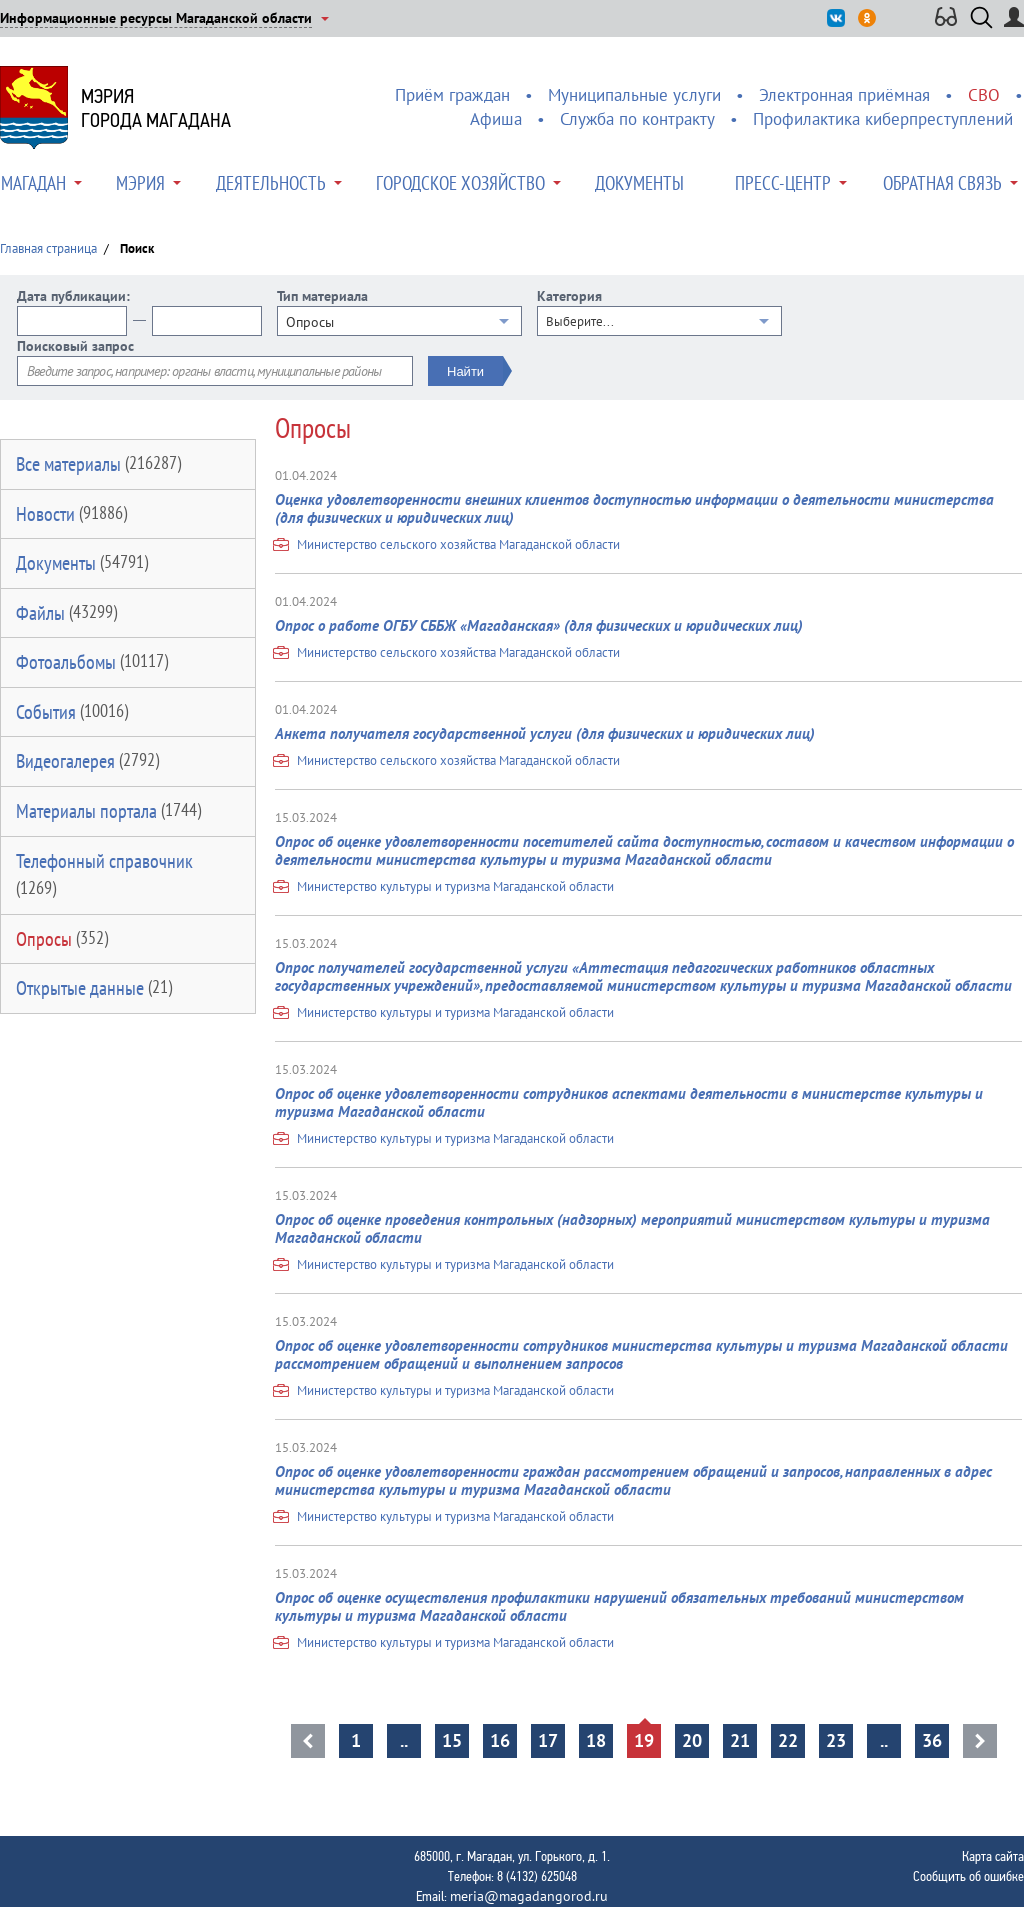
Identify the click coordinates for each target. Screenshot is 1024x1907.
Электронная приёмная (844, 95)
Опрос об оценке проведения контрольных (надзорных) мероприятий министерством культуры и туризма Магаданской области (632, 1228)
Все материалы (98, 464)
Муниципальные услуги (634, 95)
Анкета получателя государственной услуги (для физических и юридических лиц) (545, 733)
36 (932, 1740)
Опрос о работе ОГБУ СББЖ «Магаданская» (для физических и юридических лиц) (539, 625)
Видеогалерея (87, 761)
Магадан (33, 183)
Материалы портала (108, 811)
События (72, 712)
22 (788, 1740)
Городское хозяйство (460, 183)
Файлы (66, 613)
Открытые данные (94, 988)
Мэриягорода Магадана (156, 108)
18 (596, 1740)
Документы (639, 183)
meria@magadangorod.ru (529, 1896)
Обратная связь (942, 183)
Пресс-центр (783, 183)
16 (500, 1740)
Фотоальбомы (92, 662)
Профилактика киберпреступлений (883, 119)
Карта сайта (993, 1856)
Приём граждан (452, 95)
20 (692, 1740)
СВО (984, 95)
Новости (71, 514)
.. (404, 1740)
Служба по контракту (637, 119)
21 (740, 1740)
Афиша (496, 119)
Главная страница (48, 248)
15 (452, 1740)
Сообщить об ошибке (968, 1876)
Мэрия (140, 183)
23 (836, 1740)
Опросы (62, 939)
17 (548, 1740)
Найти (465, 371)
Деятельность (271, 183)
